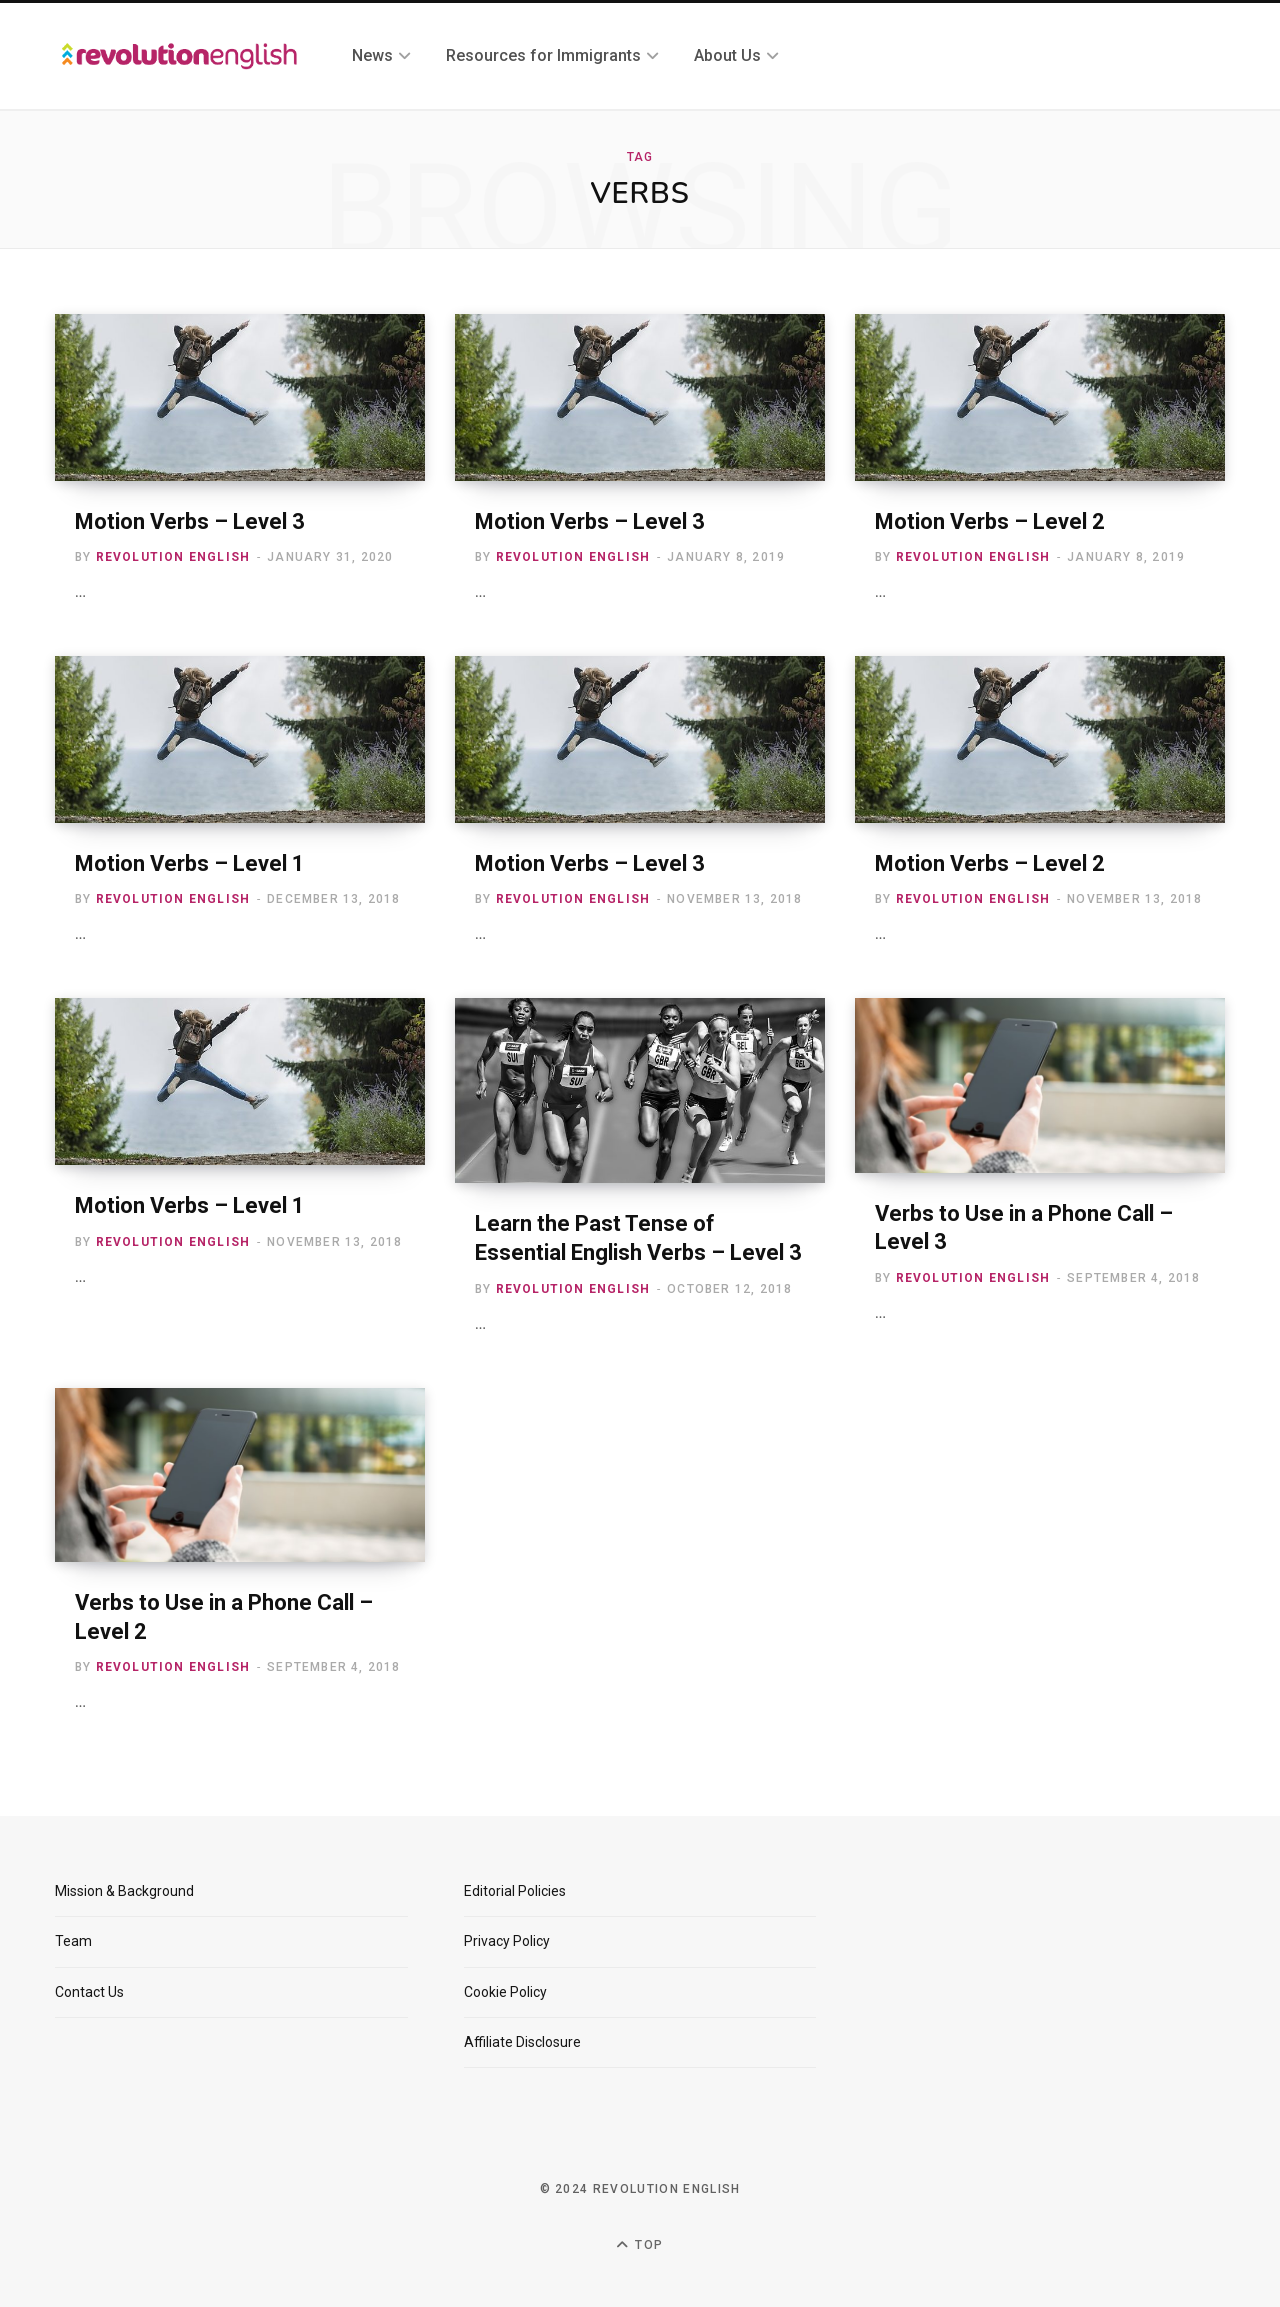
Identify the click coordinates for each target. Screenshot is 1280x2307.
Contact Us (89, 1992)
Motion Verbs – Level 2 (990, 521)
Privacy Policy (507, 1941)
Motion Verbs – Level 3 (190, 521)
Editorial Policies (515, 1891)
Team (73, 1941)
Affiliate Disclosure (522, 2042)
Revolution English (173, 557)
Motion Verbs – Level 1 (190, 863)
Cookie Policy (505, 1992)
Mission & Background (124, 1891)
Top (640, 2245)
